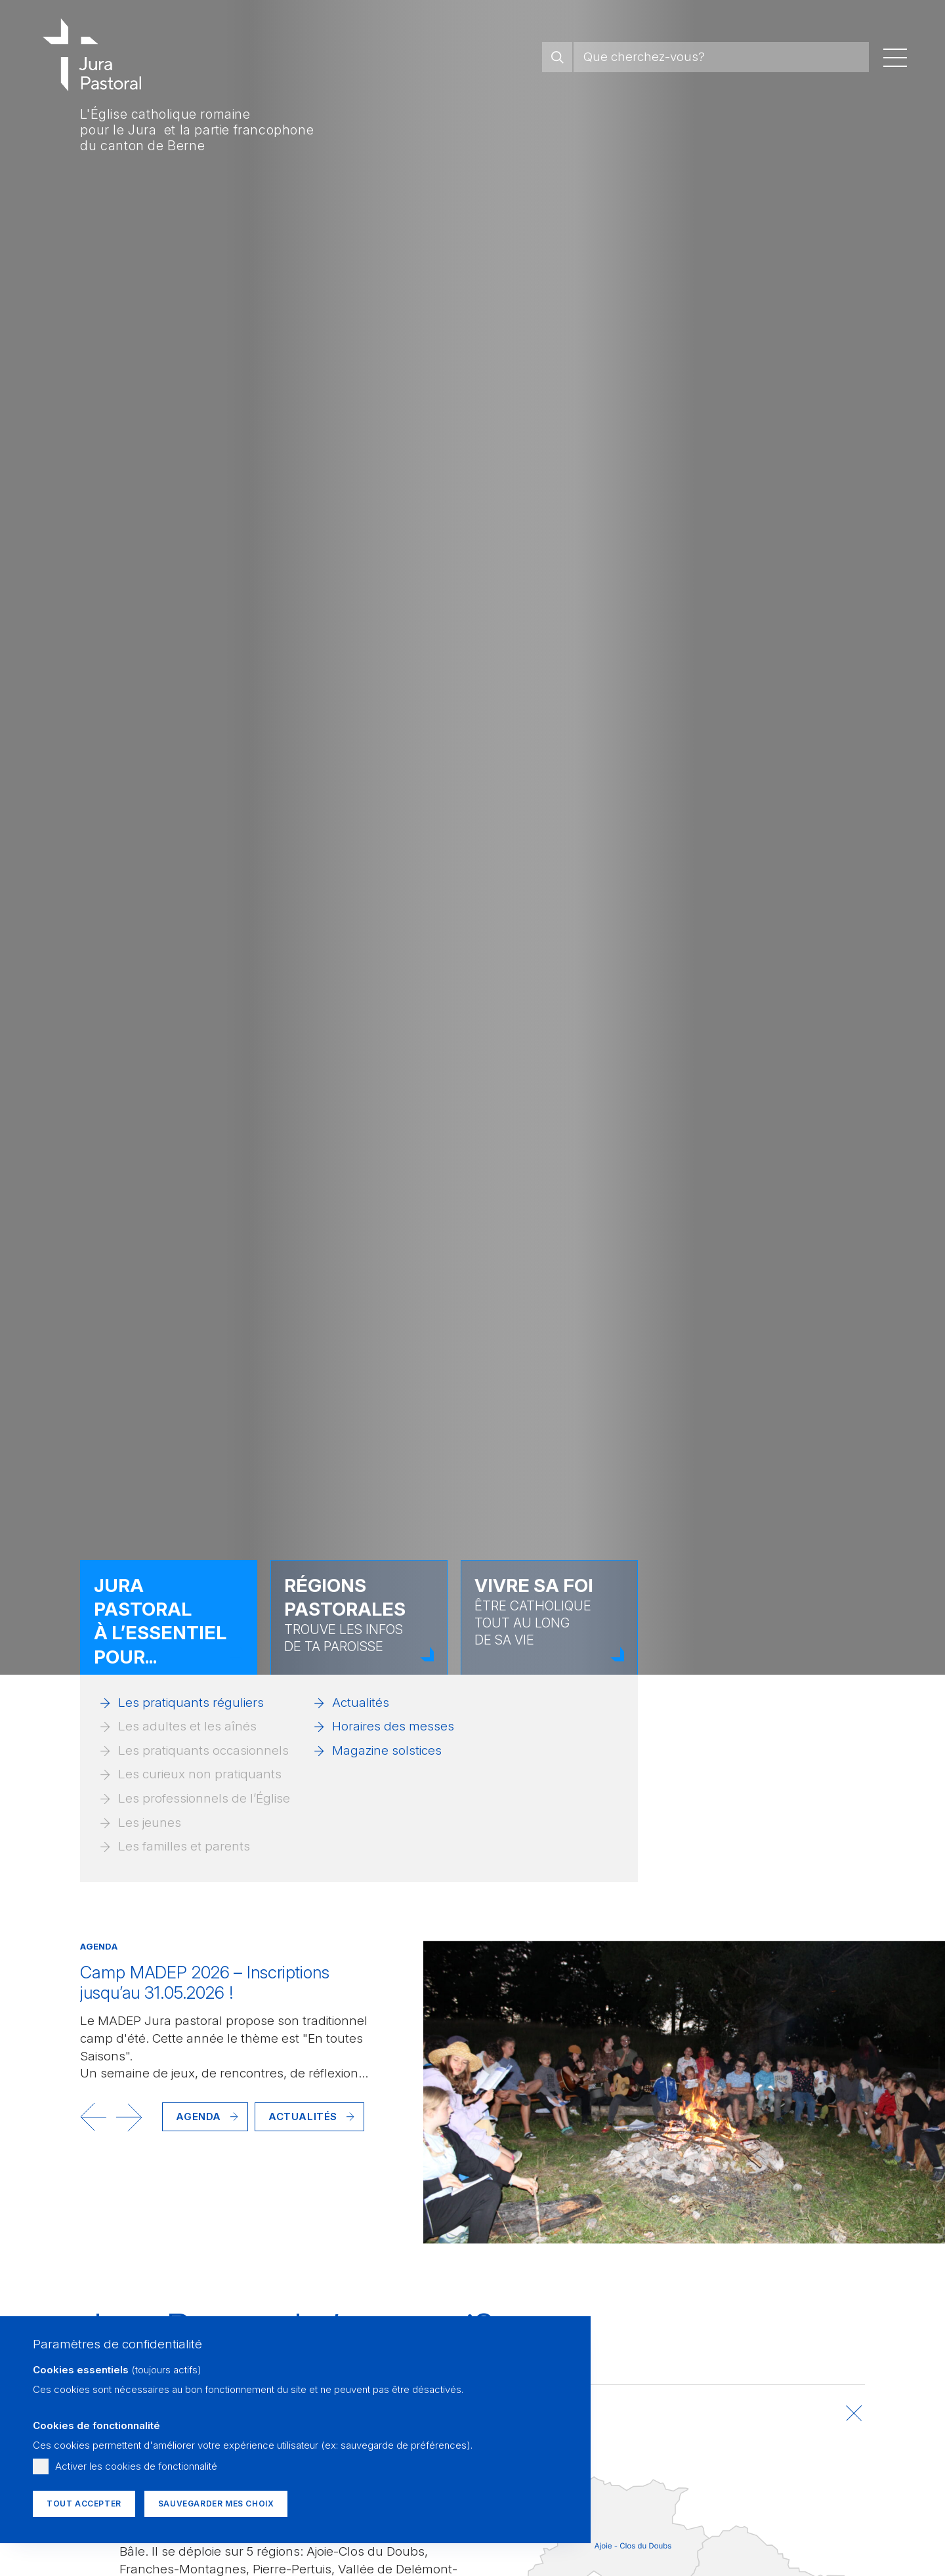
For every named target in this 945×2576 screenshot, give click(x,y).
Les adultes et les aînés (187, 1726)
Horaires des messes (393, 1726)
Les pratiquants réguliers (191, 1702)
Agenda (198, 2116)
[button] (93, 2116)
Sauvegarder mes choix (216, 2503)
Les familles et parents (184, 1846)
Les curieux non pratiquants (200, 1774)
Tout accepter (84, 2503)
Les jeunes (149, 1822)
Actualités (360, 1702)
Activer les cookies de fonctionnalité (136, 2466)
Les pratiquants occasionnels (203, 1750)
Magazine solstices (387, 1750)
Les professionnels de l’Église (204, 1798)
